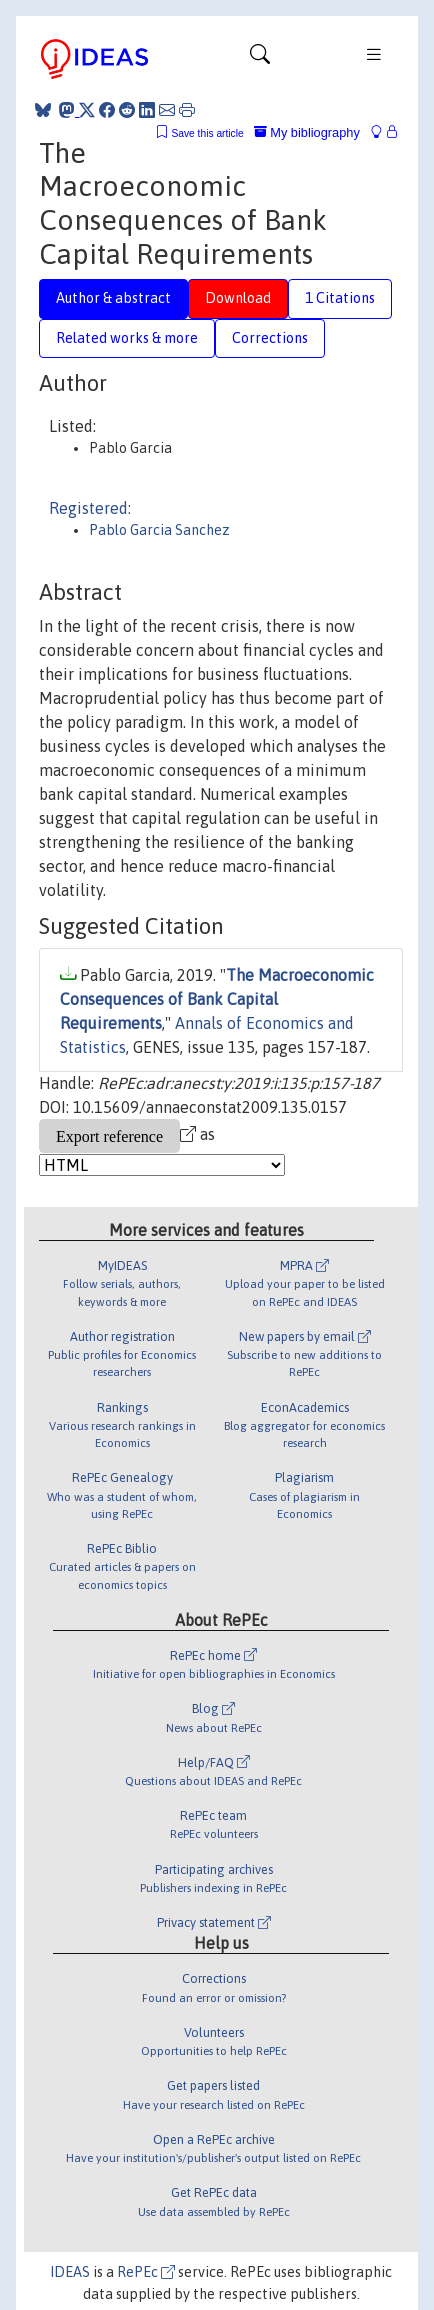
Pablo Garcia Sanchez (159, 530)
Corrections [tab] (270, 338)
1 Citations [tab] (340, 298)
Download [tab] (238, 298)
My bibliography (307, 132)
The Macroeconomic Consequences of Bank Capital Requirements (217, 999)
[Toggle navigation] (260, 59)
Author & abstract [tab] (113, 298)
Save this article (207, 133)
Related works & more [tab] (127, 338)
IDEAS (70, 2272)
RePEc (146, 2272)
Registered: (90, 508)
